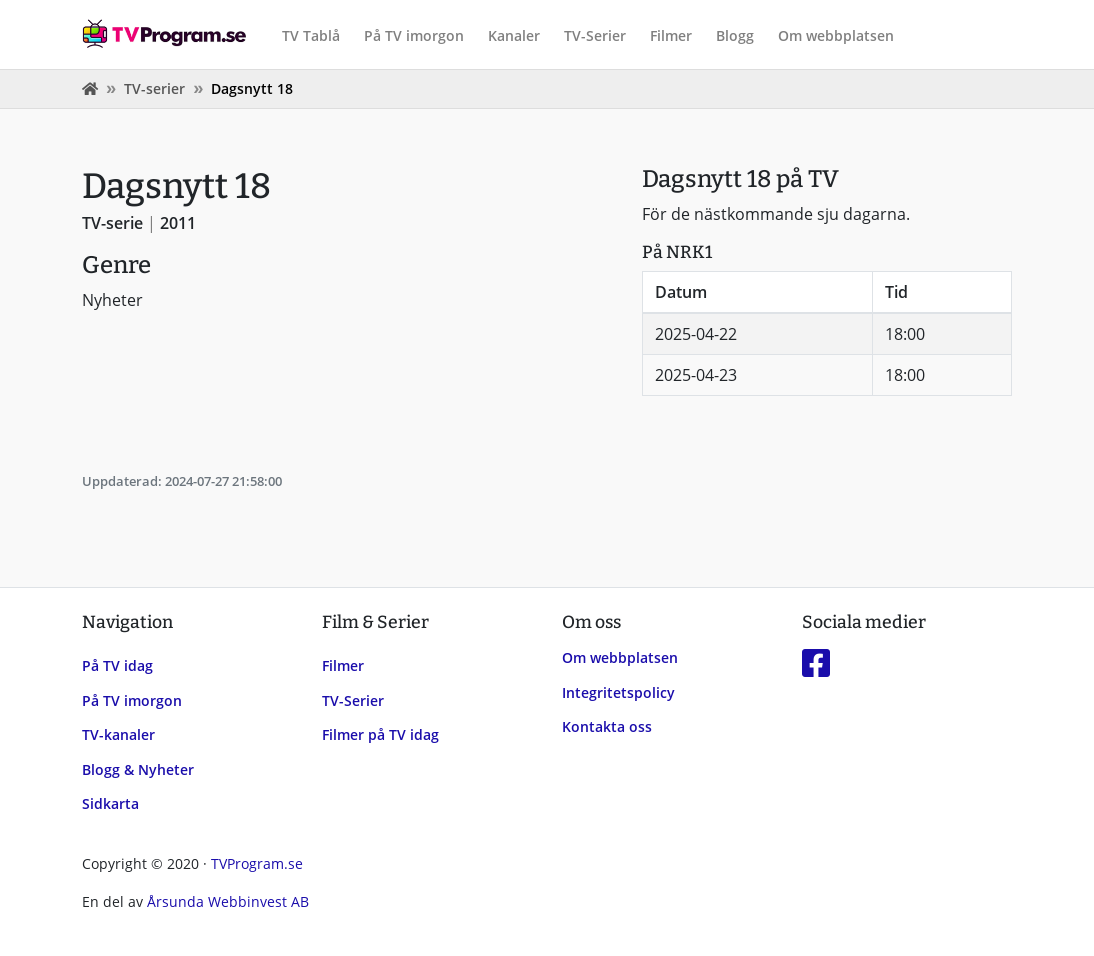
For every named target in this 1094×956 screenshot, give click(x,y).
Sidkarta (110, 803)
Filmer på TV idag (380, 734)
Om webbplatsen (836, 35)
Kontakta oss (607, 726)
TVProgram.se (257, 863)
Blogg (735, 35)
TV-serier (154, 88)
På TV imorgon (414, 35)
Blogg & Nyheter (138, 769)
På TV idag (117, 665)
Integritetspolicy (618, 692)
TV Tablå (311, 35)
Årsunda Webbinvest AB (228, 901)
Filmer (671, 35)
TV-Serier (595, 35)
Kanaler (514, 35)
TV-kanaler (118, 734)
